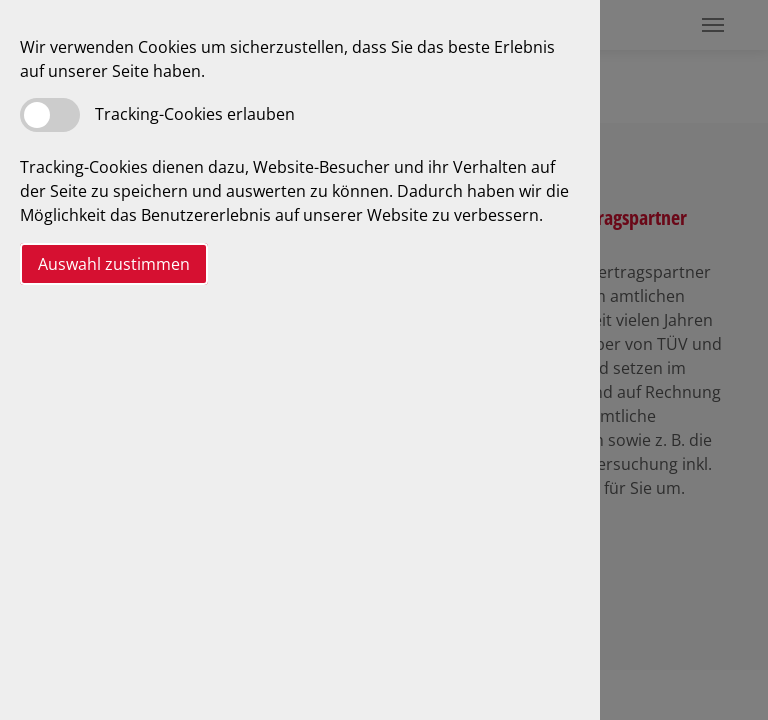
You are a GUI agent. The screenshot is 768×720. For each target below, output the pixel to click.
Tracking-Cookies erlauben (195, 114)
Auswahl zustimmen (114, 264)
